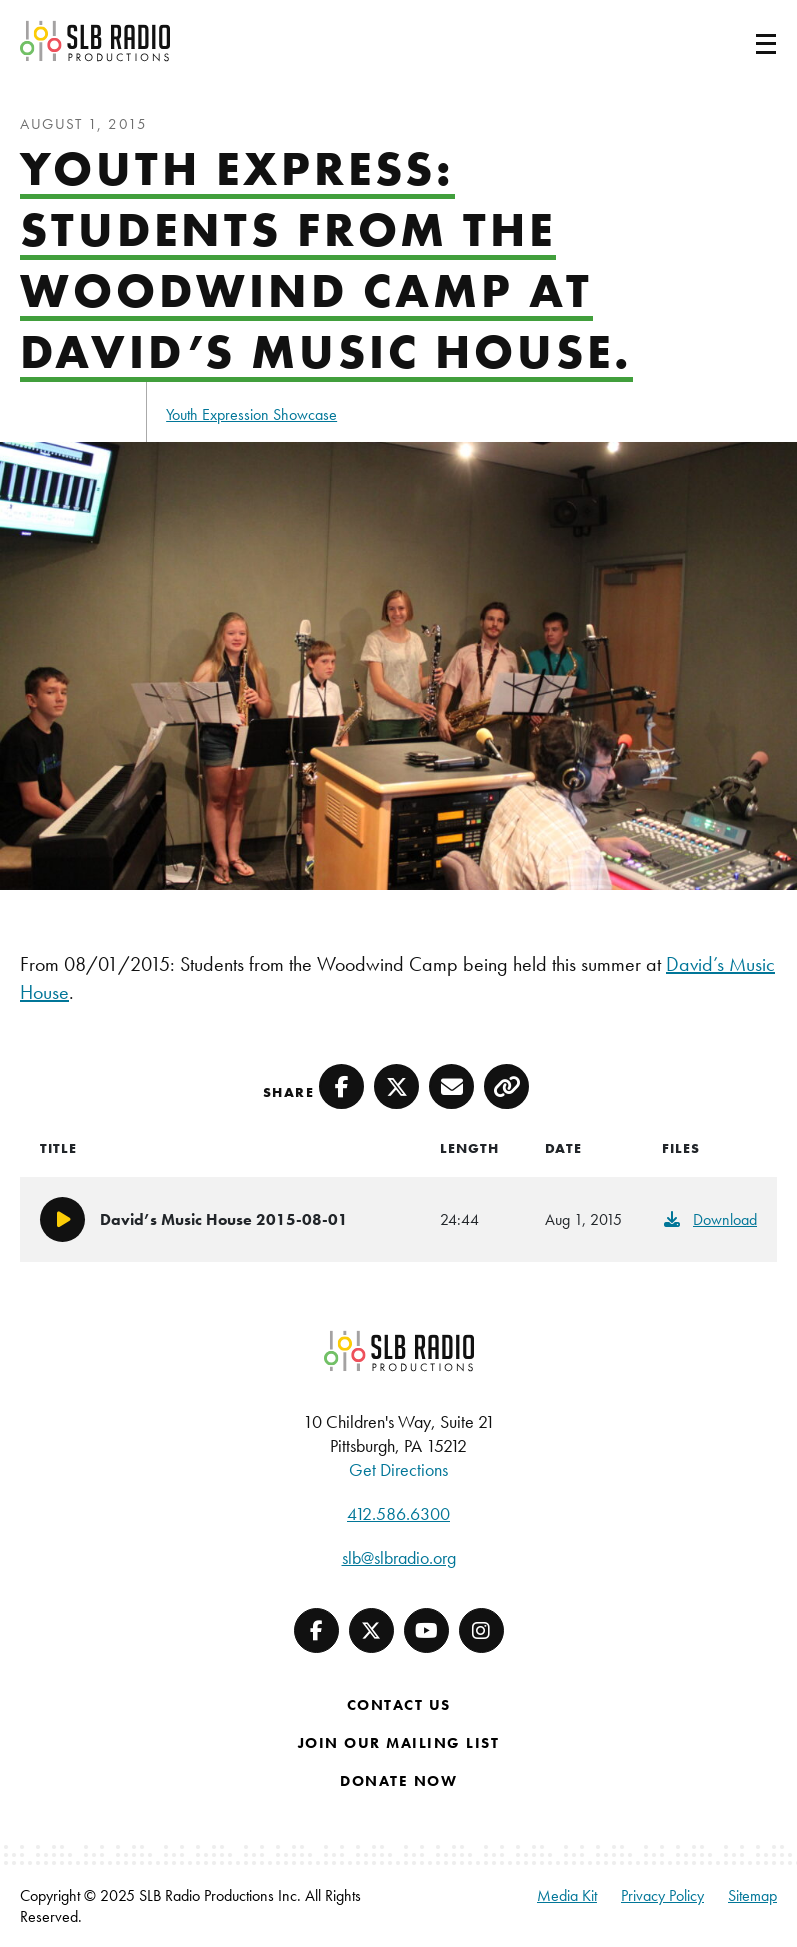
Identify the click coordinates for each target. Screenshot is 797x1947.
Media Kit (567, 1895)
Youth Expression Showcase (251, 414)
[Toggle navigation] (742, 41)
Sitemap (752, 1895)
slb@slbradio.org (399, 1557)
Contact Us (399, 1705)
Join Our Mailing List (399, 1743)
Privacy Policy (662, 1895)
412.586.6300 (398, 1513)
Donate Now (398, 1781)
